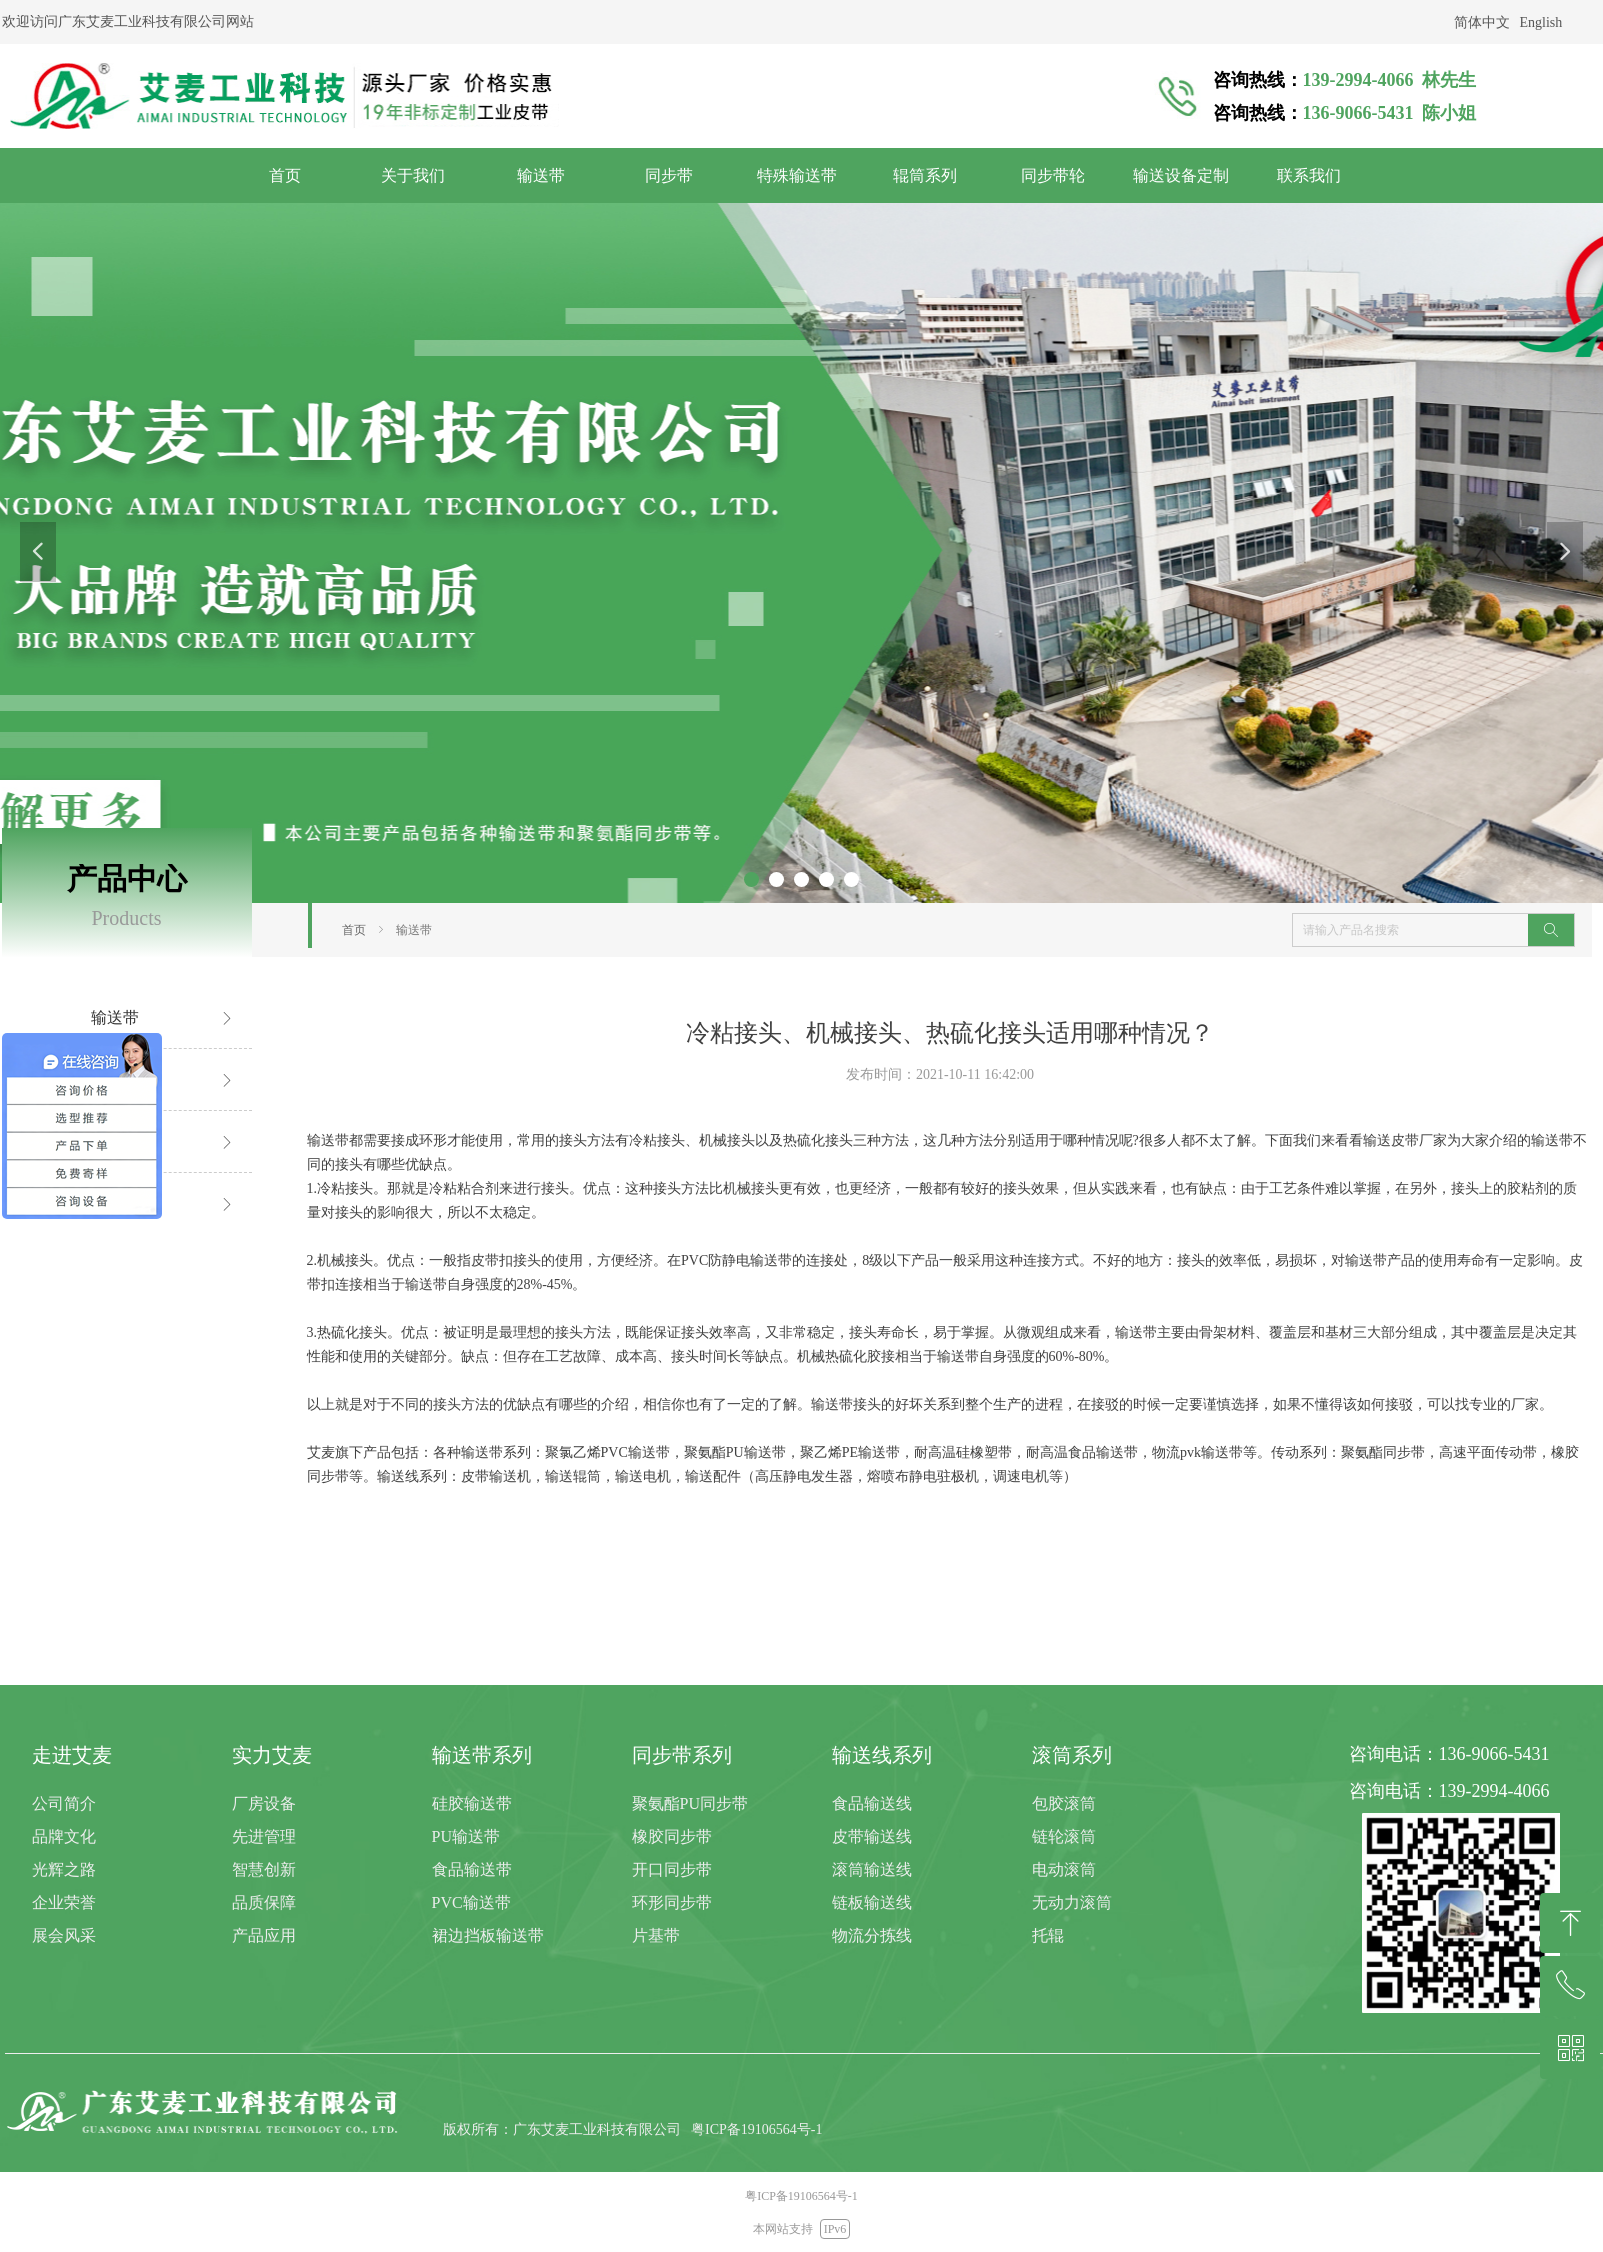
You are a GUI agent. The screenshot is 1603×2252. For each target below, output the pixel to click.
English (1541, 22)
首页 (354, 930)
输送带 (414, 930)
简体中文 (1482, 22)
